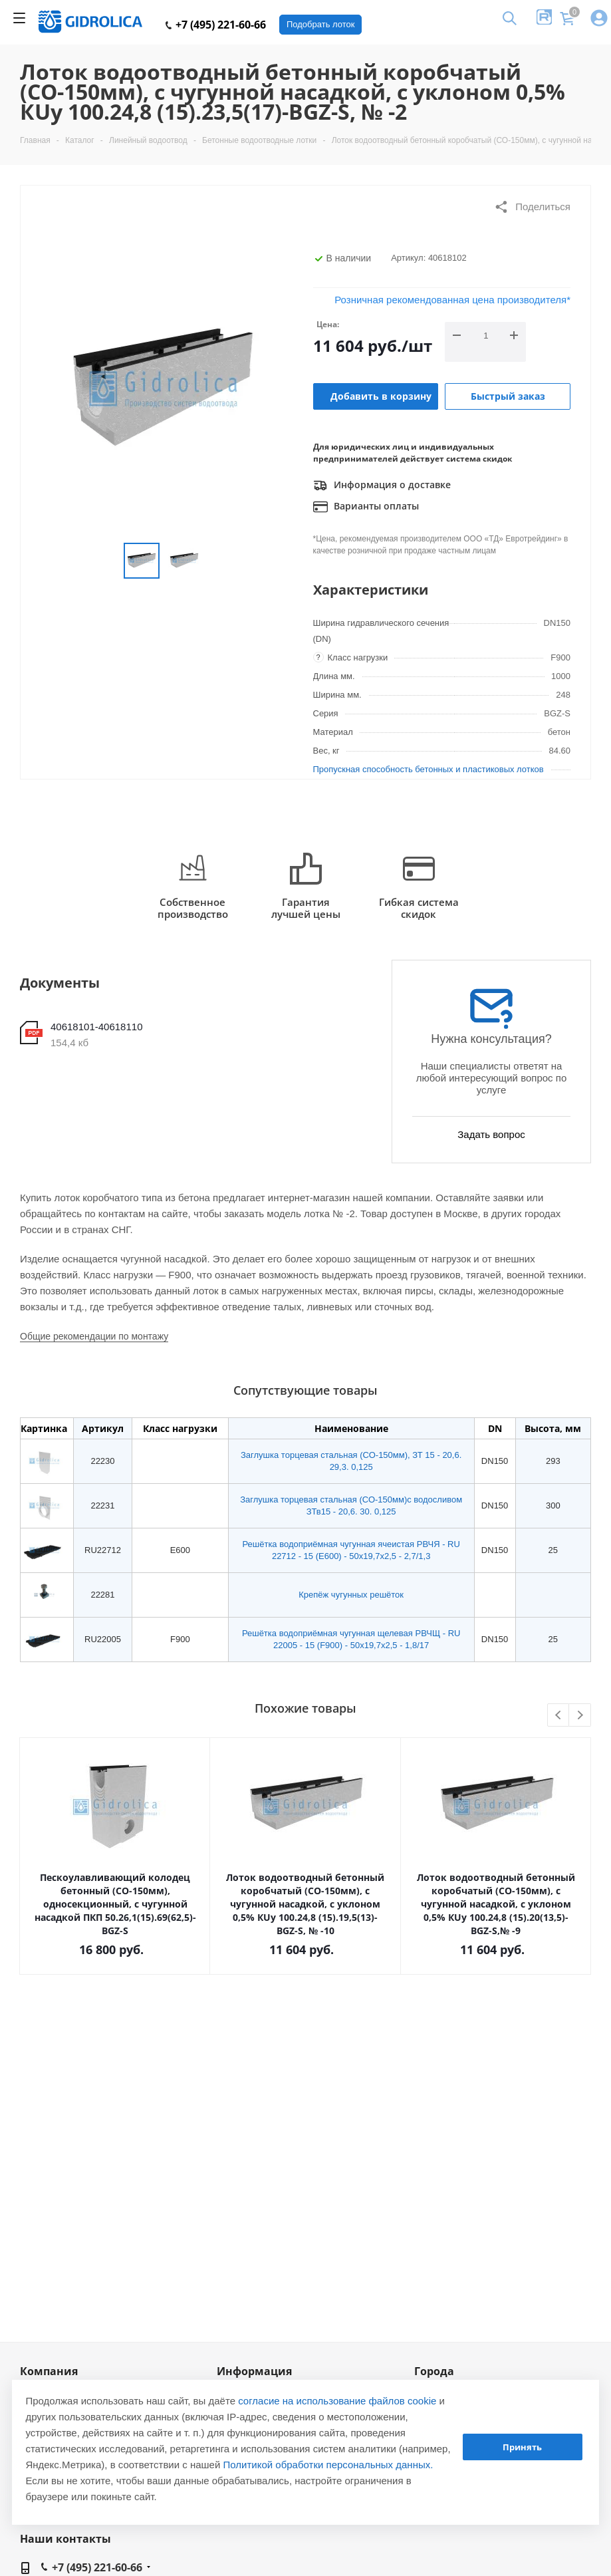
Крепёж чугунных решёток (351, 1595)
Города (434, 2371)
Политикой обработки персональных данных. (328, 2464)
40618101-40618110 (96, 1026)
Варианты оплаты (366, 507)
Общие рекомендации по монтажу (94, 1336)
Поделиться (532, 207)
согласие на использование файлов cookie (337, 2400)
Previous (559, 1715)
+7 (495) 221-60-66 (216, 24)
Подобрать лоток (320, 24)
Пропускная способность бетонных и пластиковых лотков (428, 769)
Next (580, 1715)
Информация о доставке (382, 485)
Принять (522, 2447)
